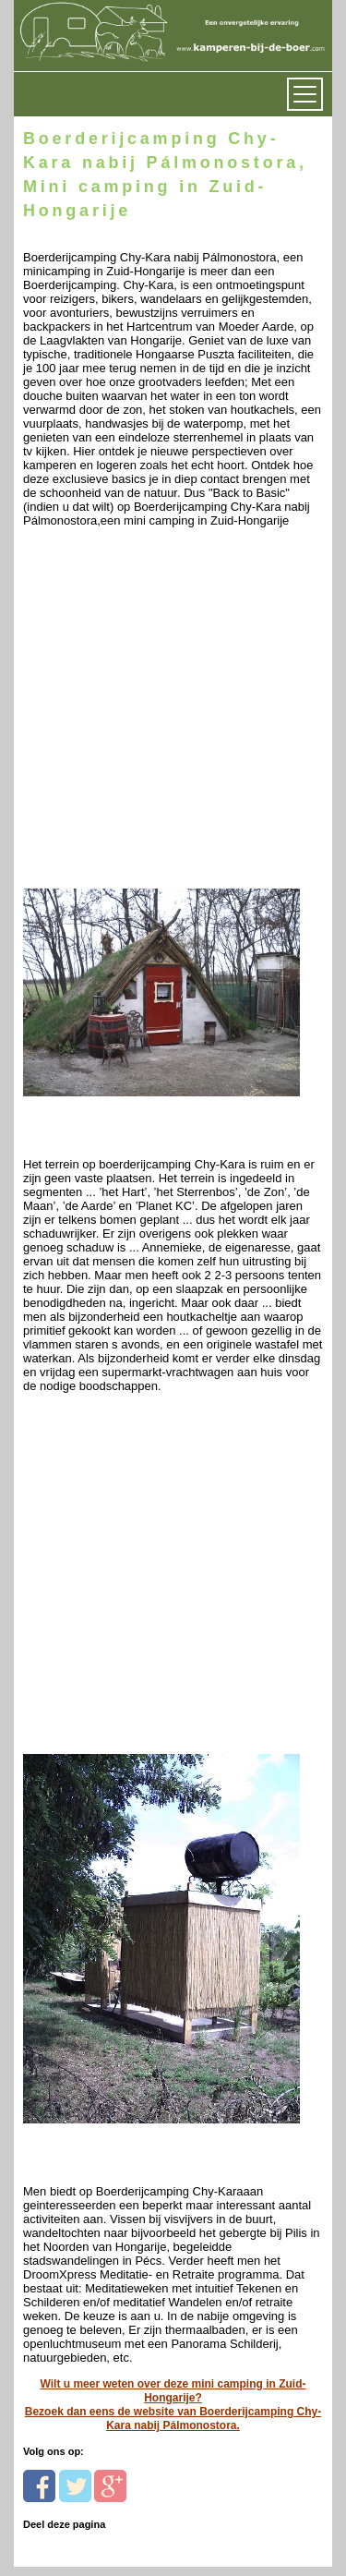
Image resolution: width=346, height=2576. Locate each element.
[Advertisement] (173, 712)
